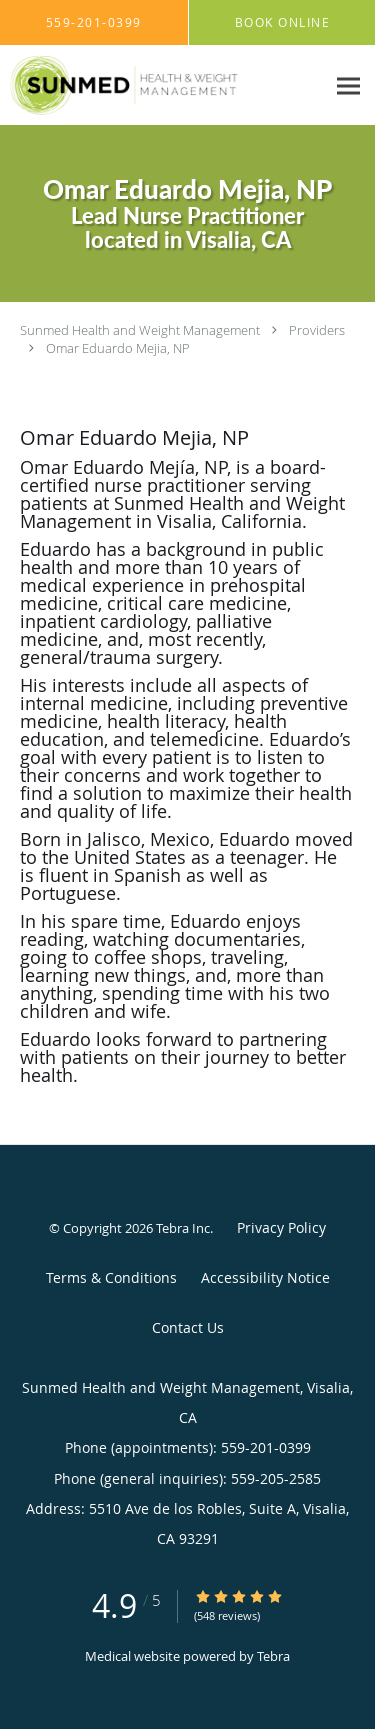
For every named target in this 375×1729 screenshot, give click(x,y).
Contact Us (188, 1327)
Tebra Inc (183, 1228)
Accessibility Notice (265, 1277)
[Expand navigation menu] (348, 85)
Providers (317, 330)
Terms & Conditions (111, 1277)
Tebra (273, 1656)
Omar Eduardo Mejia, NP (118, 348)
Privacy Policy (281, 1227)
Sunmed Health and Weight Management (140, 330)
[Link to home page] (162, 85)
